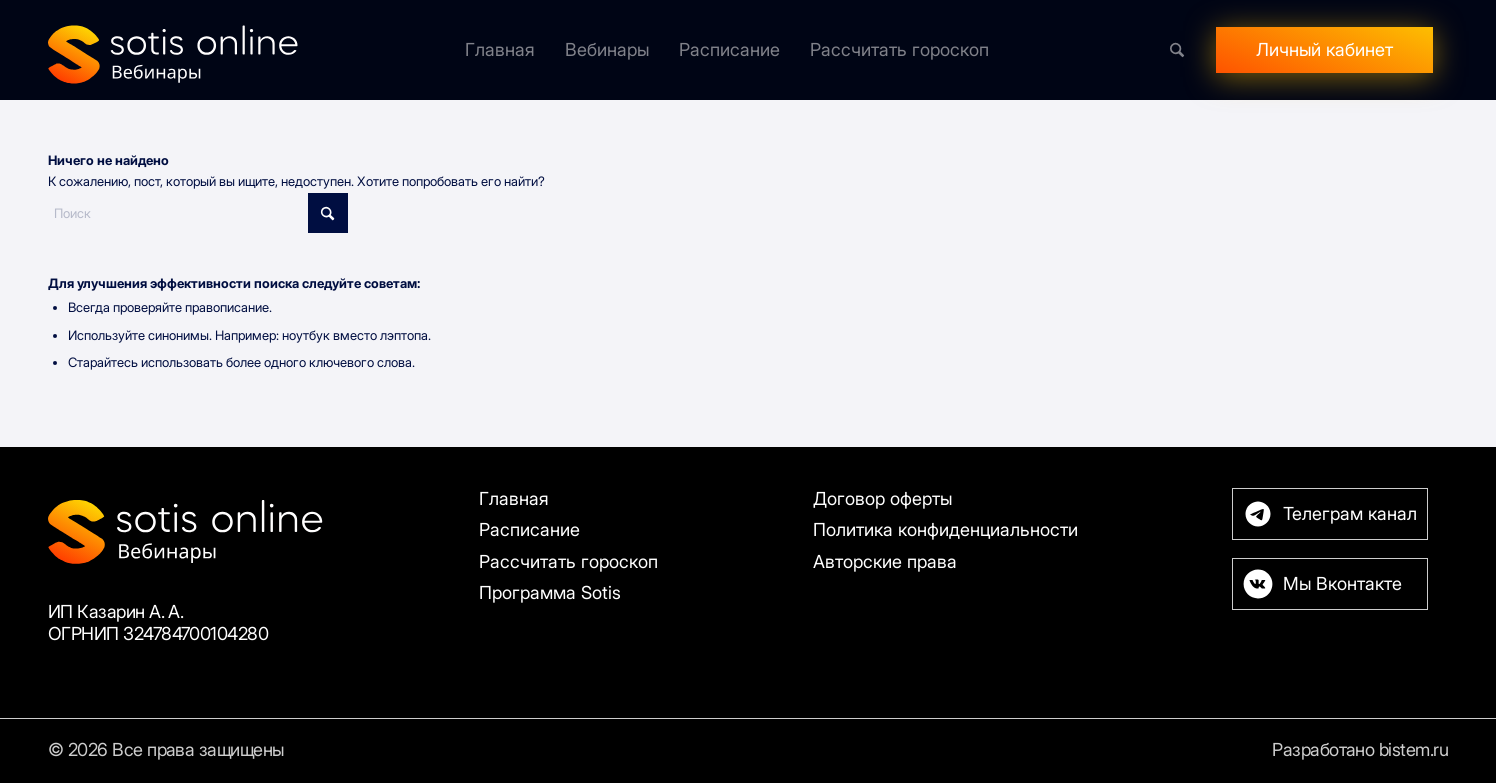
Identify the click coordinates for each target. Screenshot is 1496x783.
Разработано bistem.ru (1360, 749)
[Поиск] (1177, 50)
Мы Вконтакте (1342, 583)
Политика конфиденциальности (945, 529)
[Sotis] (174, 50)
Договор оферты (882, 498)
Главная (514, 498)
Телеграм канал (1350, 513)
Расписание (529, 529)
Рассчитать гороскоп (568, 561)
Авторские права (885, 561)
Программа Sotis (550, 592)
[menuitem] (500, 50)
